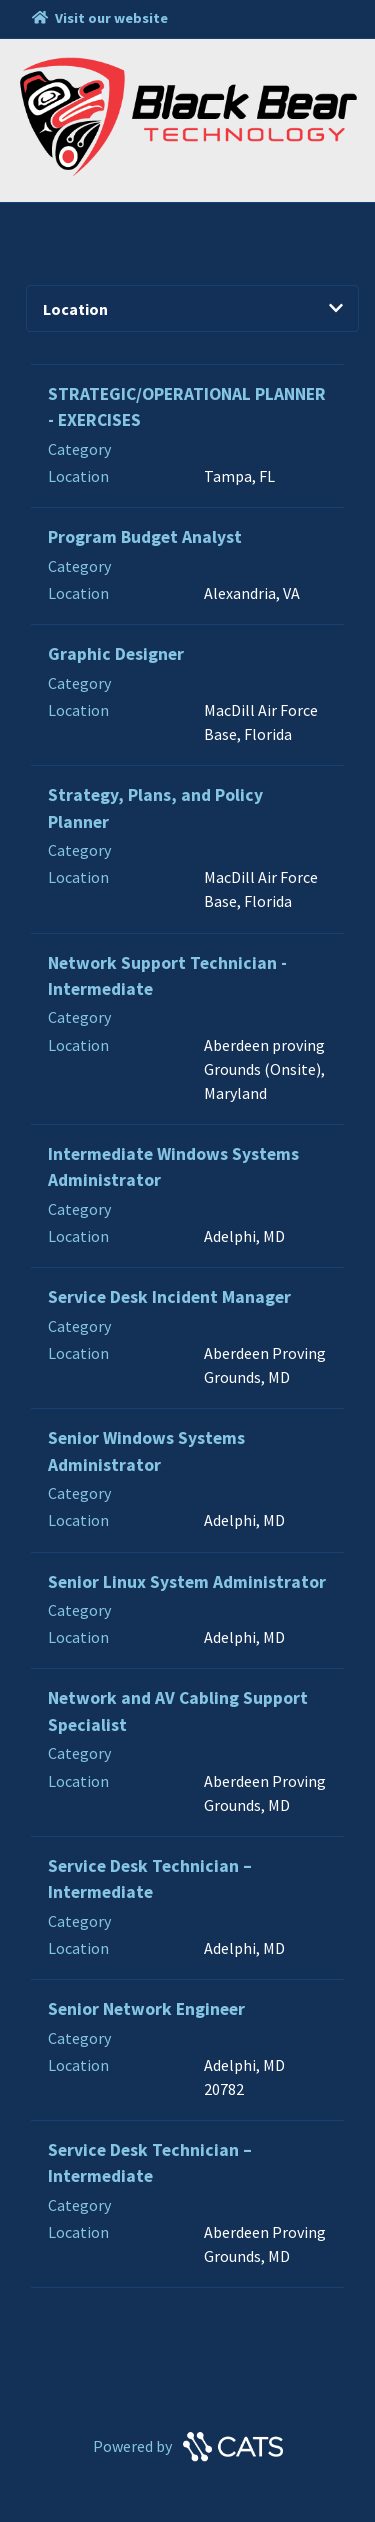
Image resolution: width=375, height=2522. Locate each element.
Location (193, 309)
